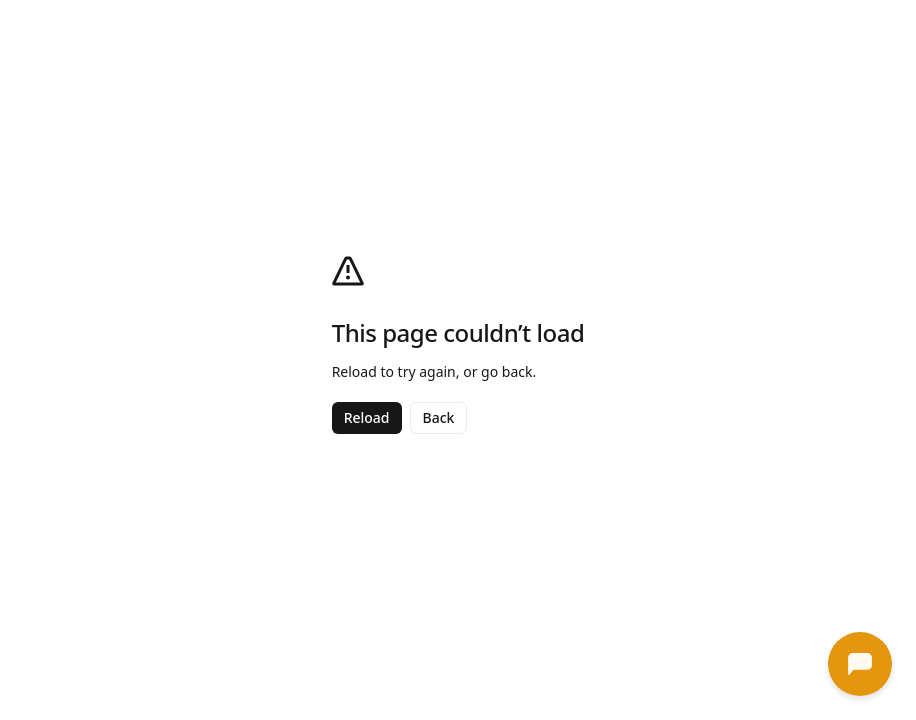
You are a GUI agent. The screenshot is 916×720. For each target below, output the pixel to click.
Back (439, 417)
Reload (367, 417)
